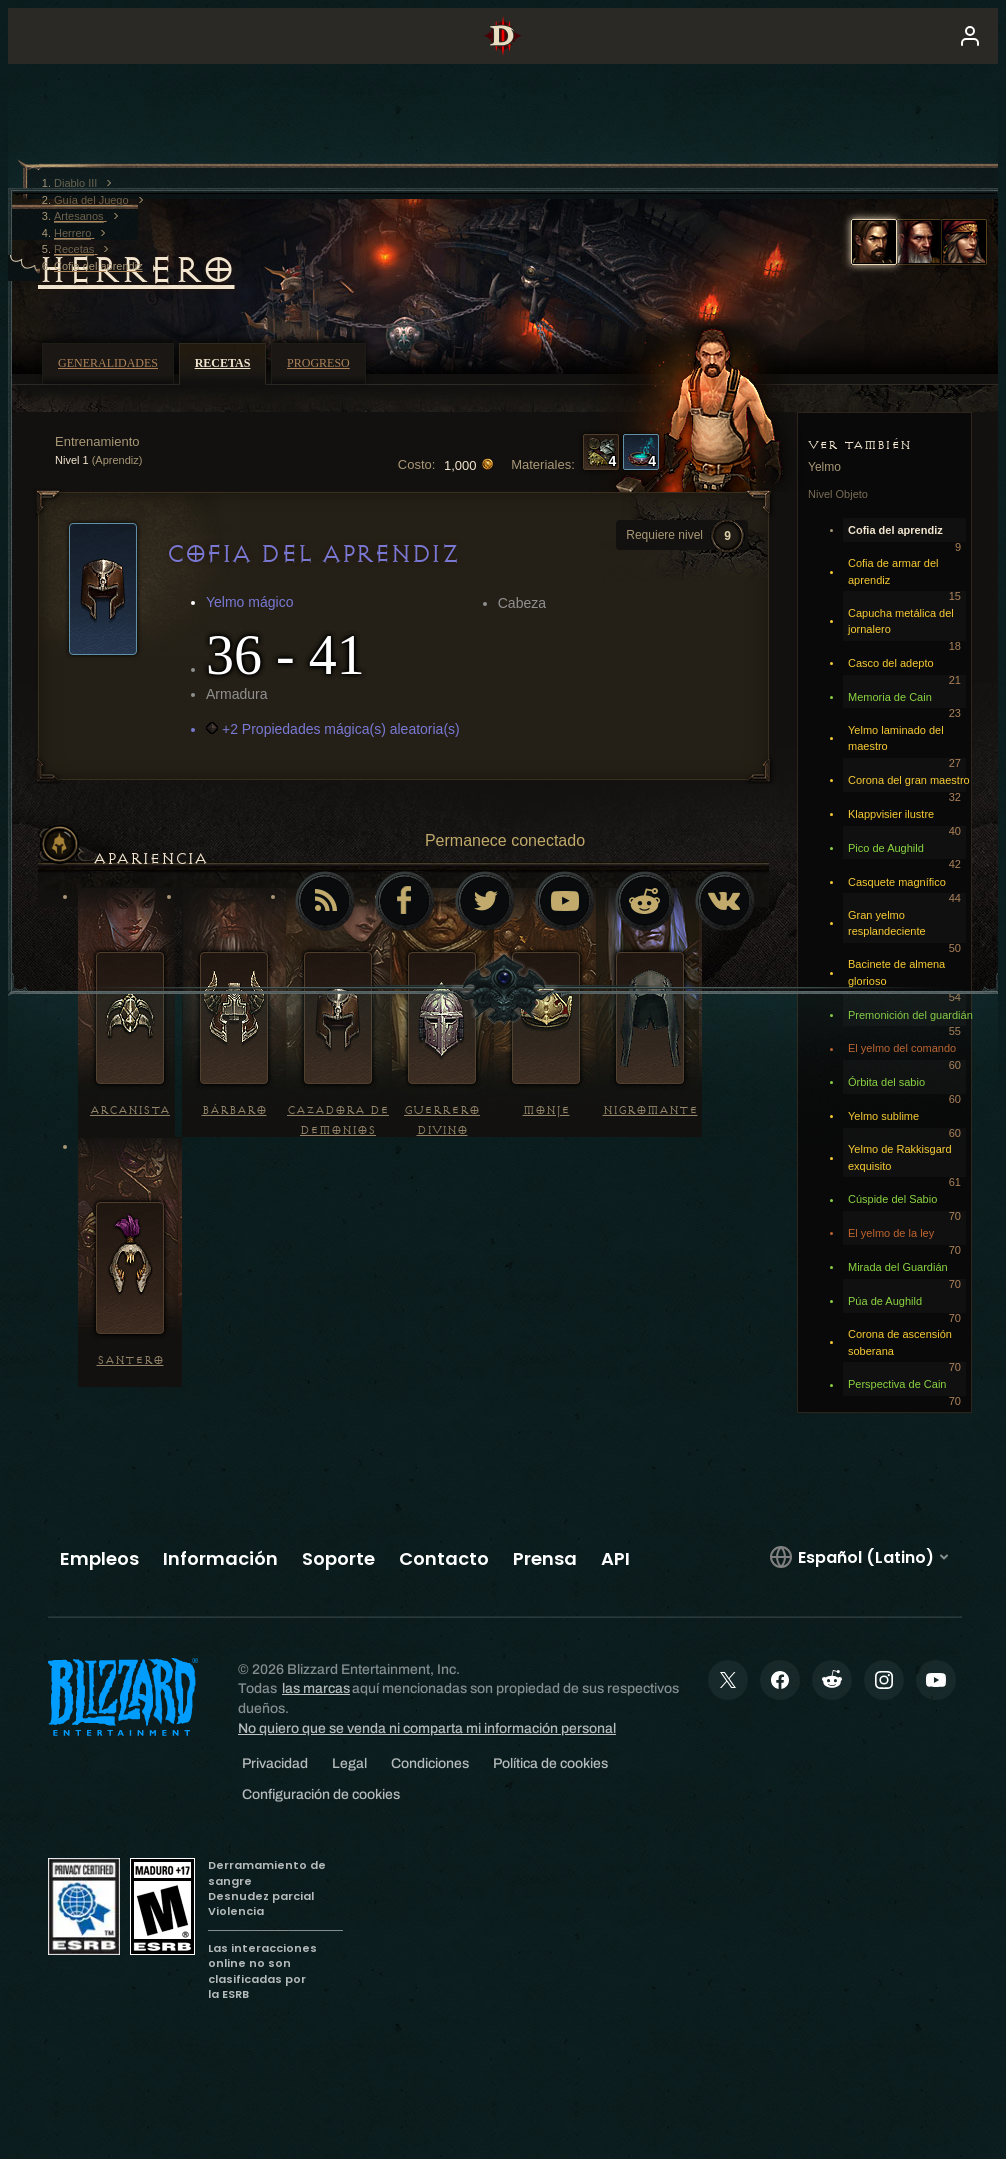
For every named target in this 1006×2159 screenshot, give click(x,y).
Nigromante (650, 1110)
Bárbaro (234, 1110)
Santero (130, 1360)
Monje (546, 1110)
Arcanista (130, 1110)
